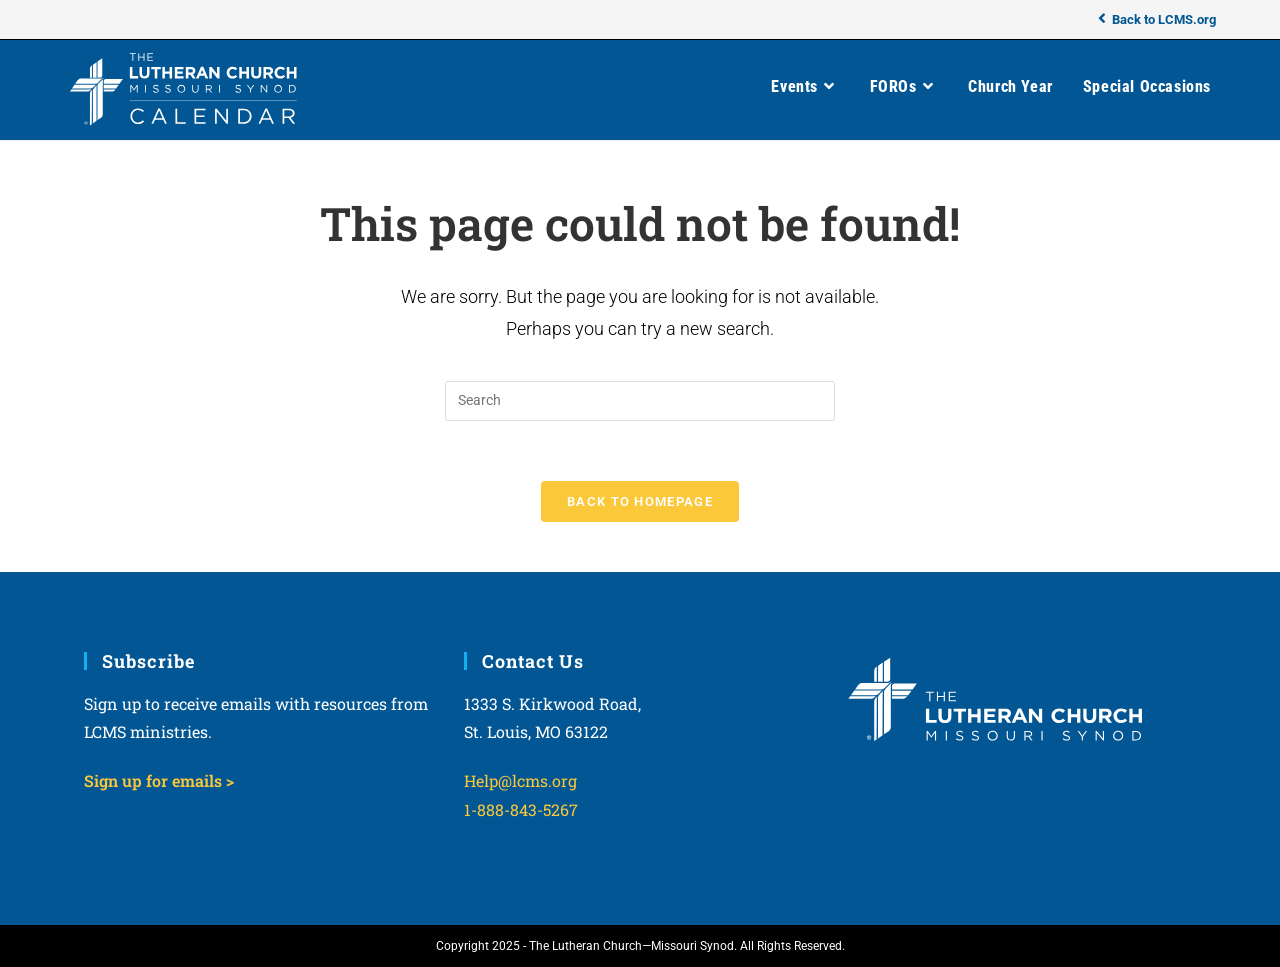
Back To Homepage (640, 501)
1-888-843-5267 (521, 809)
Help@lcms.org (520, 780)
